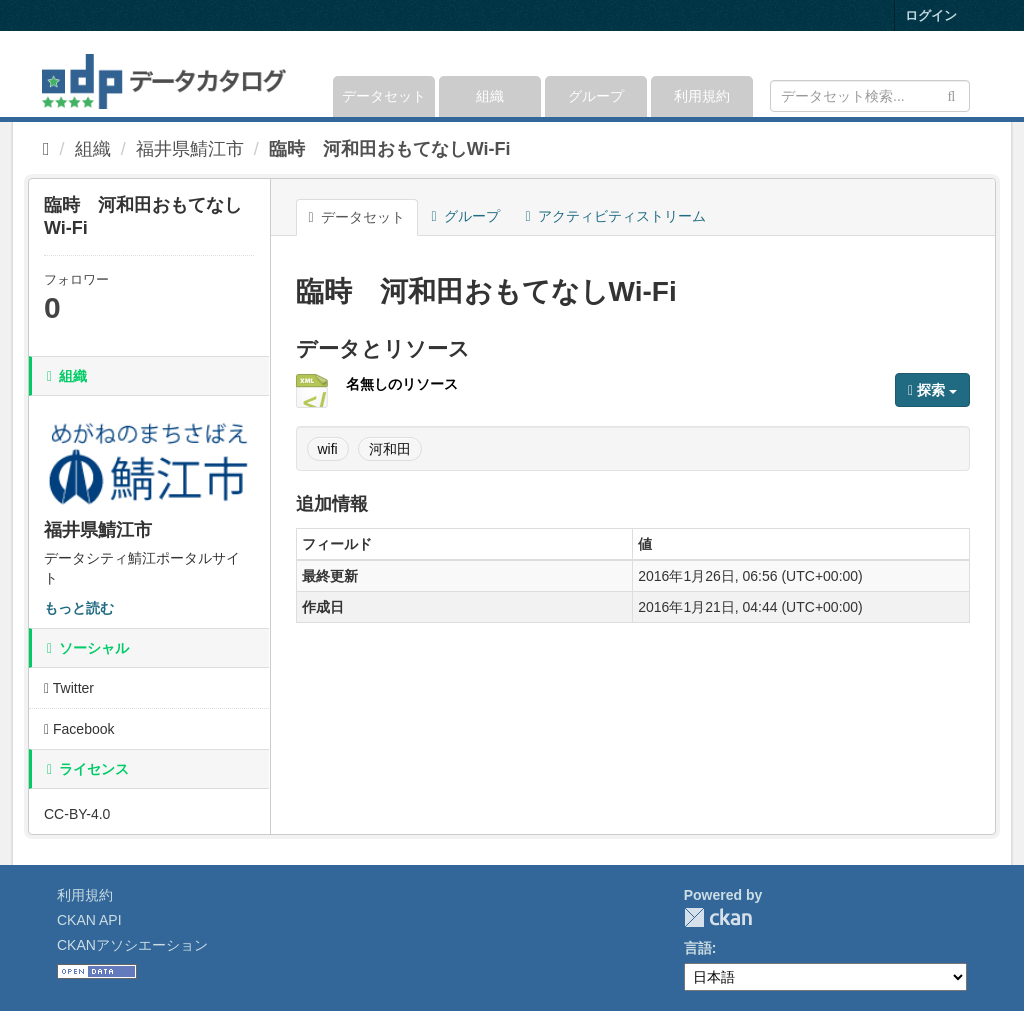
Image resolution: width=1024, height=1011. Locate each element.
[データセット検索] (870, 96)
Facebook (79, 729)
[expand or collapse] (968, 74)
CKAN (718, 917)
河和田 (390, 449)
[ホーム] (46, 149)
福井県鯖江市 (190, 149)
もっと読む (79, 608)
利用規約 (702, 96)
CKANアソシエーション (132, 945)
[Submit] (951, 94)
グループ (596, 96)
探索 (932, 390)
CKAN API (89, 920)
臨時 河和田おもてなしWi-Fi (390, 149)
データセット (384, 96)
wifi (328, 449)
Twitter (69, 688)
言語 (698, 948)
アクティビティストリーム (616, 216)
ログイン (931, 15)
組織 (490, 96)
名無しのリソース (402, 384)
